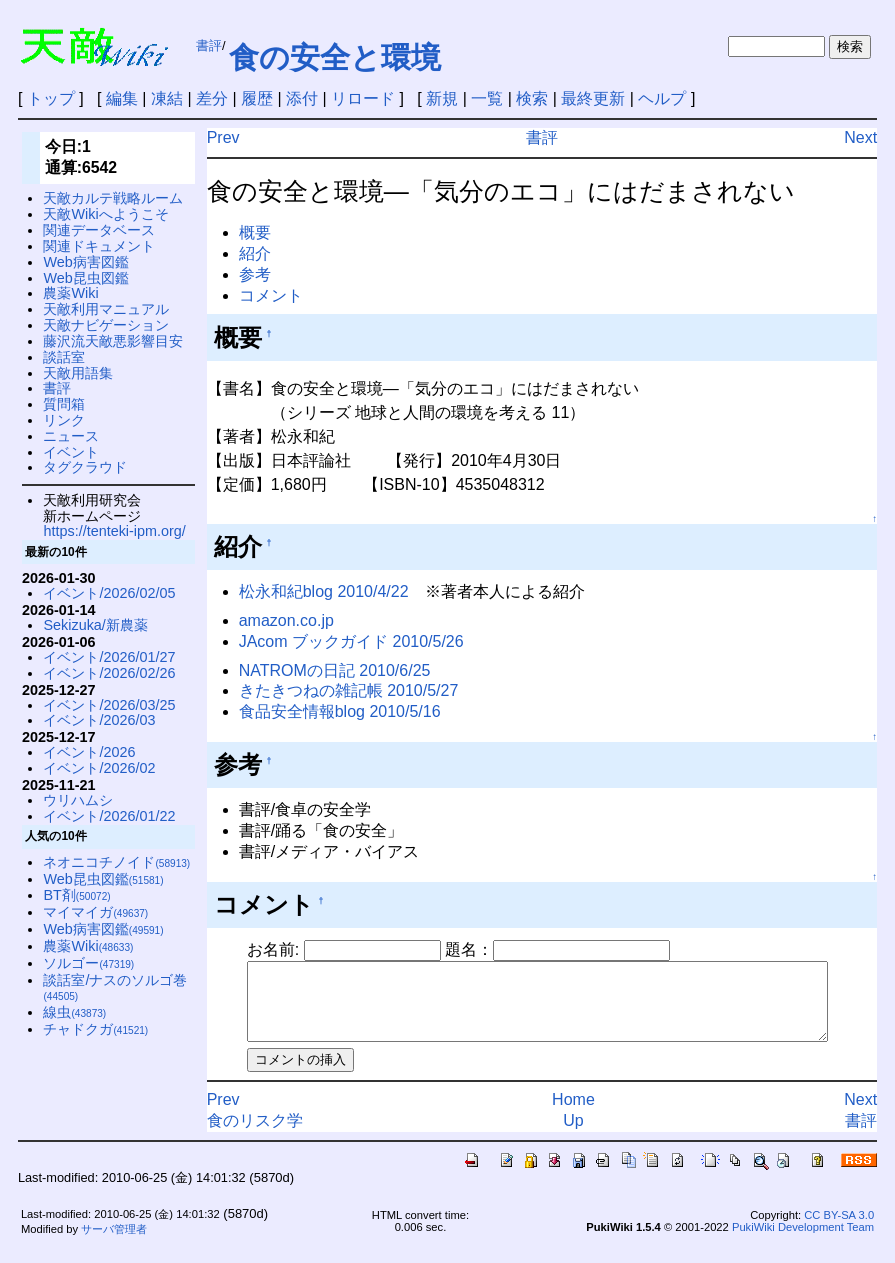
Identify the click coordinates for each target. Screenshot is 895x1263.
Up (584, 1135)
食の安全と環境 (335, 57)
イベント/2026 (89, 752)
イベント (71, 452)
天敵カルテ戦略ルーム (113, 198)
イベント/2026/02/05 (109, 593)
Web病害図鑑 (85, 262)
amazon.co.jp (286, 620)
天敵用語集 (78, 373)
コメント (271, 295)
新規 (442, 98)
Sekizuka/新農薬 (95, 625)
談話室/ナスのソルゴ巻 (115, 987)
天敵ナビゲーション (106, 325)
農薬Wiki (70, 293)
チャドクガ (95, 1029)
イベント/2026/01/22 (109, 816)
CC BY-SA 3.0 (839, 1230)
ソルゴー (88, 963)
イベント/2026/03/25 (109, 705)
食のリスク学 (255, 1135)
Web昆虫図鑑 (85, 278)
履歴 (257, 98)
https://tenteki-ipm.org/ (114, 531)
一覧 (487, 98)
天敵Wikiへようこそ (105, 214)
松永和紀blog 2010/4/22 (324, 591)
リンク (64, 420)
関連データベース (99, 230)
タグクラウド (85, 467)
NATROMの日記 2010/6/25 (335, 670)
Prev (223, 137)
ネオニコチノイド (116, 862)
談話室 (64, 357)
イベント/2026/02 (99, 768)
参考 (255, 274)
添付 (302, 98)
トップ (51, 98)
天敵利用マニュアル (106, 309)
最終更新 (593, 98)
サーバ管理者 (114, 1244)
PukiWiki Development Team (803, 1242)
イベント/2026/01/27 (109, 657)
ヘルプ (662, 98)
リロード (363, 98)
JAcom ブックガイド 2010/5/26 (351, 641)
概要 (255, 232)
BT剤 (76, 895)
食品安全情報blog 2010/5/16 (340, 711)
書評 (209, 45)
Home (583, 1114)
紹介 (255, 253)
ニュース (71, 436)
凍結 (167, 98)
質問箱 (64, 404)
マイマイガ (95, 912)
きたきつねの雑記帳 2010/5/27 (349, 690)
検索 (532, 98)
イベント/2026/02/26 (109, 673)
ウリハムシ (78, 800)
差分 (212, 98)
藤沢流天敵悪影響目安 (113, 341)
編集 (122, 98)
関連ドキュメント (99, 246)
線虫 (74, 1012)
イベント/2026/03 (99, 720)
